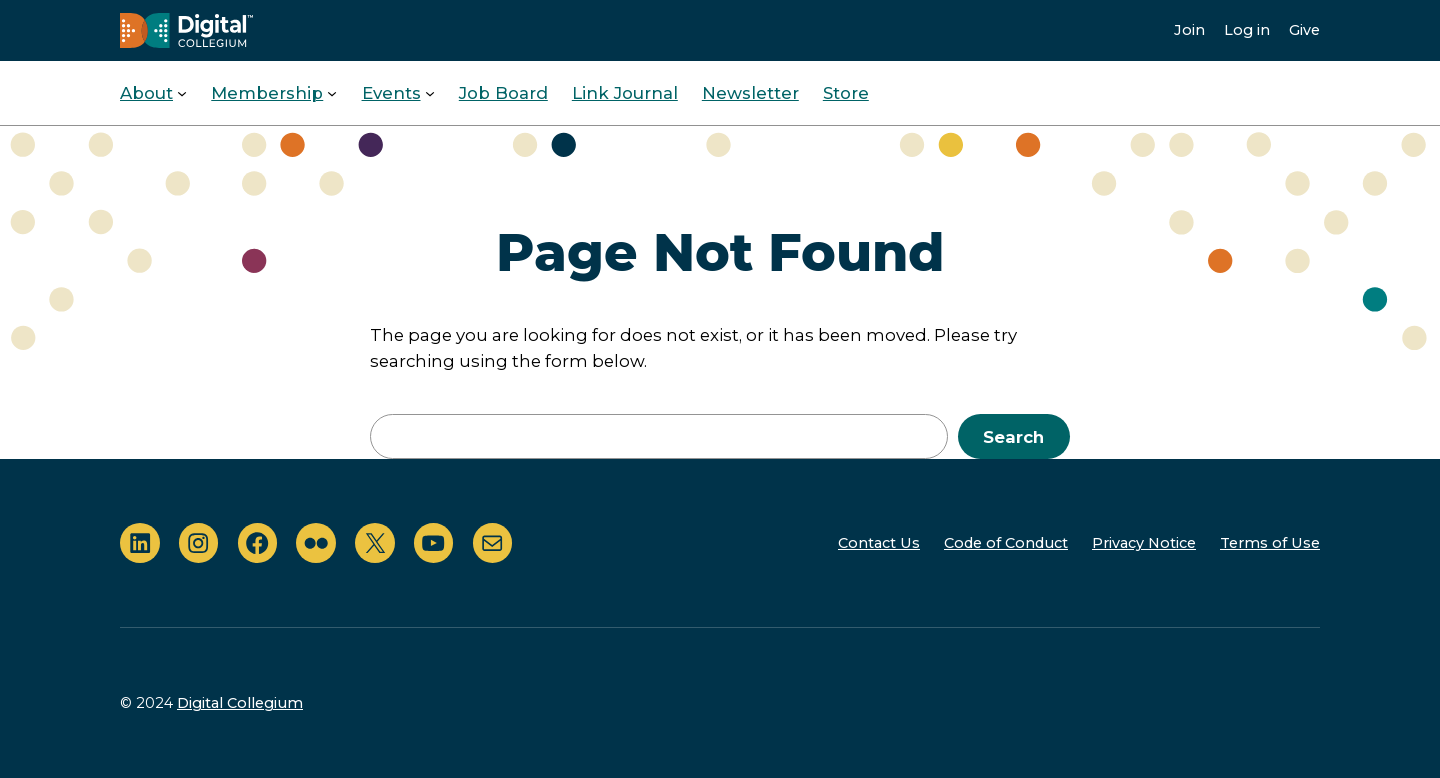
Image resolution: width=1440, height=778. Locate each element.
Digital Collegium (240, 703)
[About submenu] (182, 93)
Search (1013, 437)
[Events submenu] (430, 93)
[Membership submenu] (332, 93)
